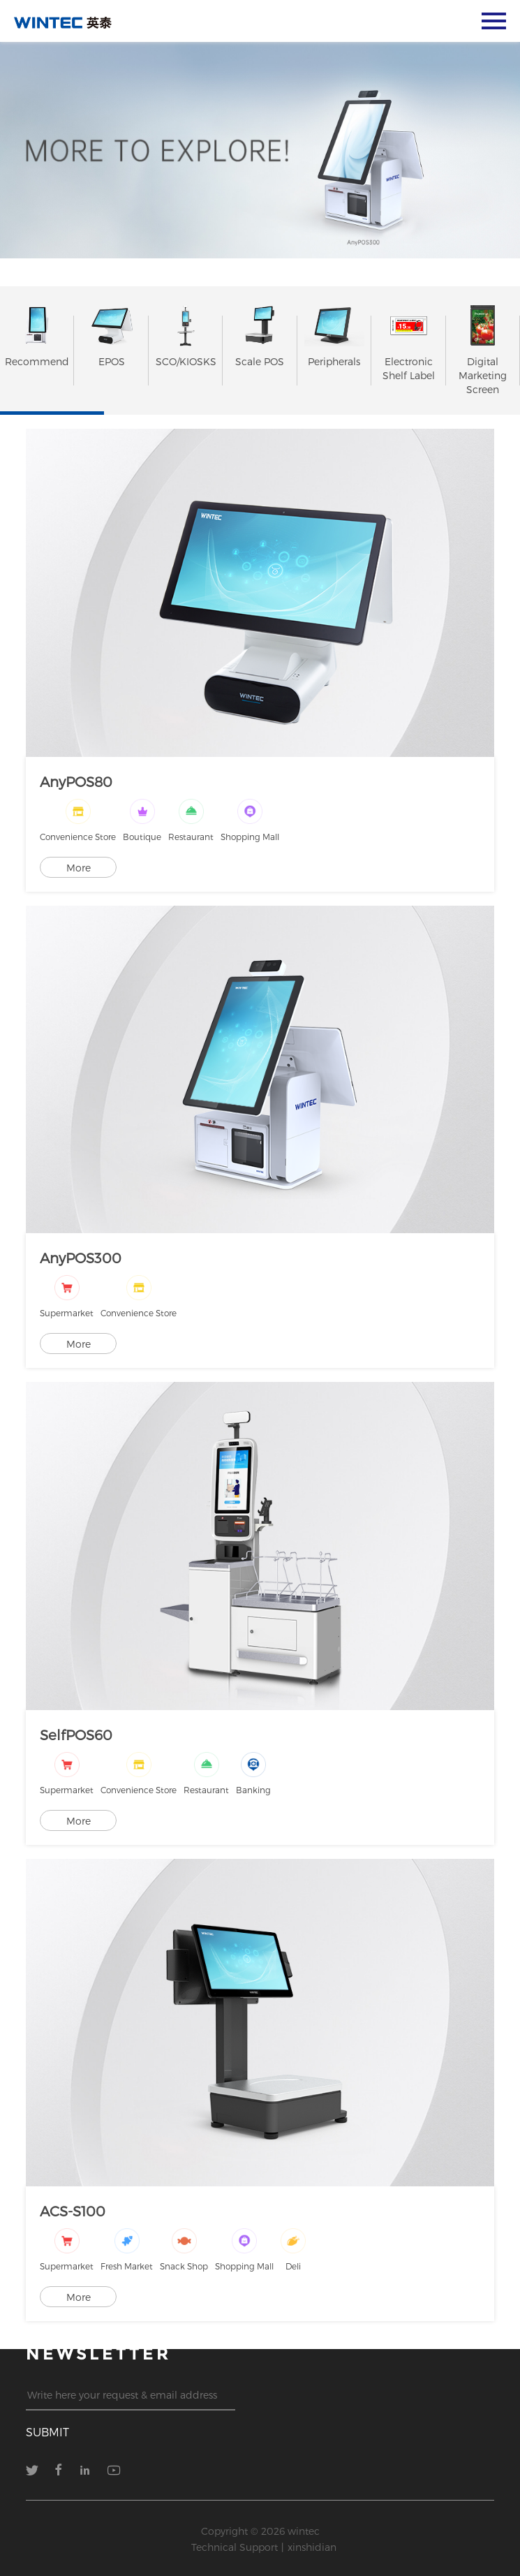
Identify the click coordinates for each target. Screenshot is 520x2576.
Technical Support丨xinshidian (263, 2547)
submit (47, 2431)
